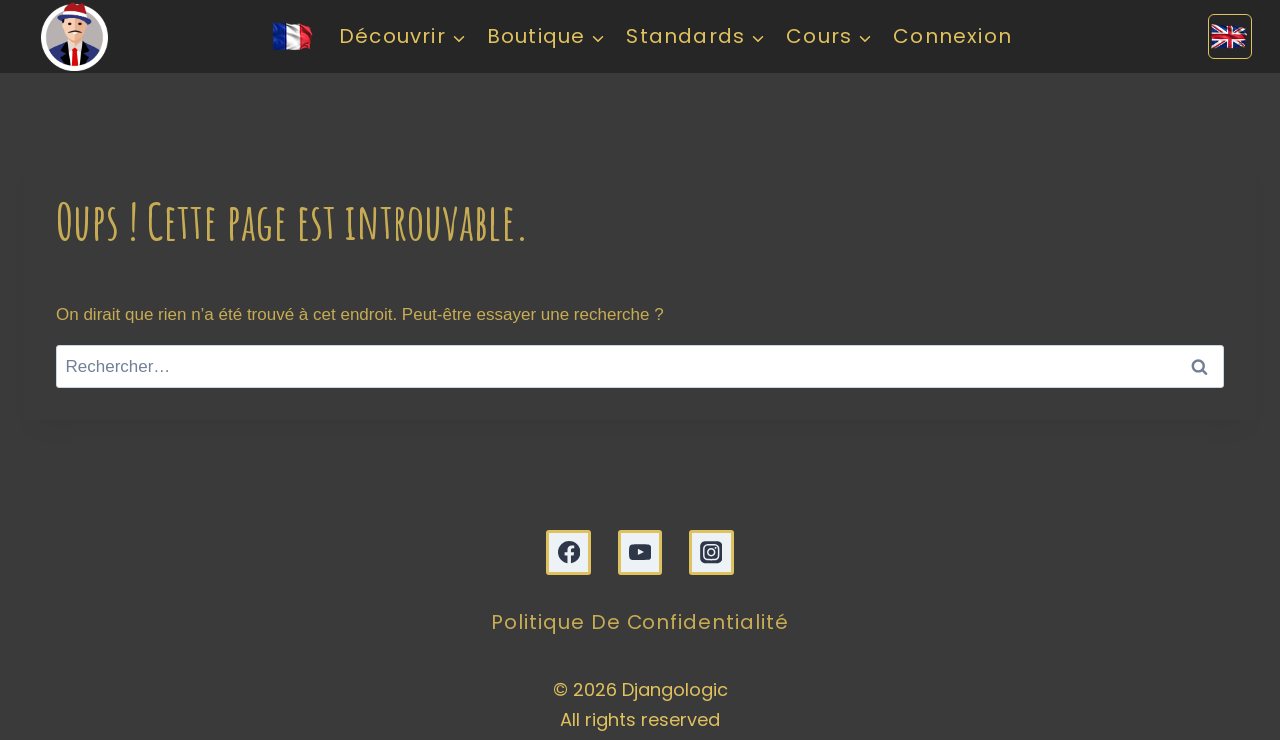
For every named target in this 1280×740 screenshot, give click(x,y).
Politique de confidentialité (640, 622)
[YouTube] (640, 552)
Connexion (952, 36)
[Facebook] (568, 552)
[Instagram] (711, 552)
